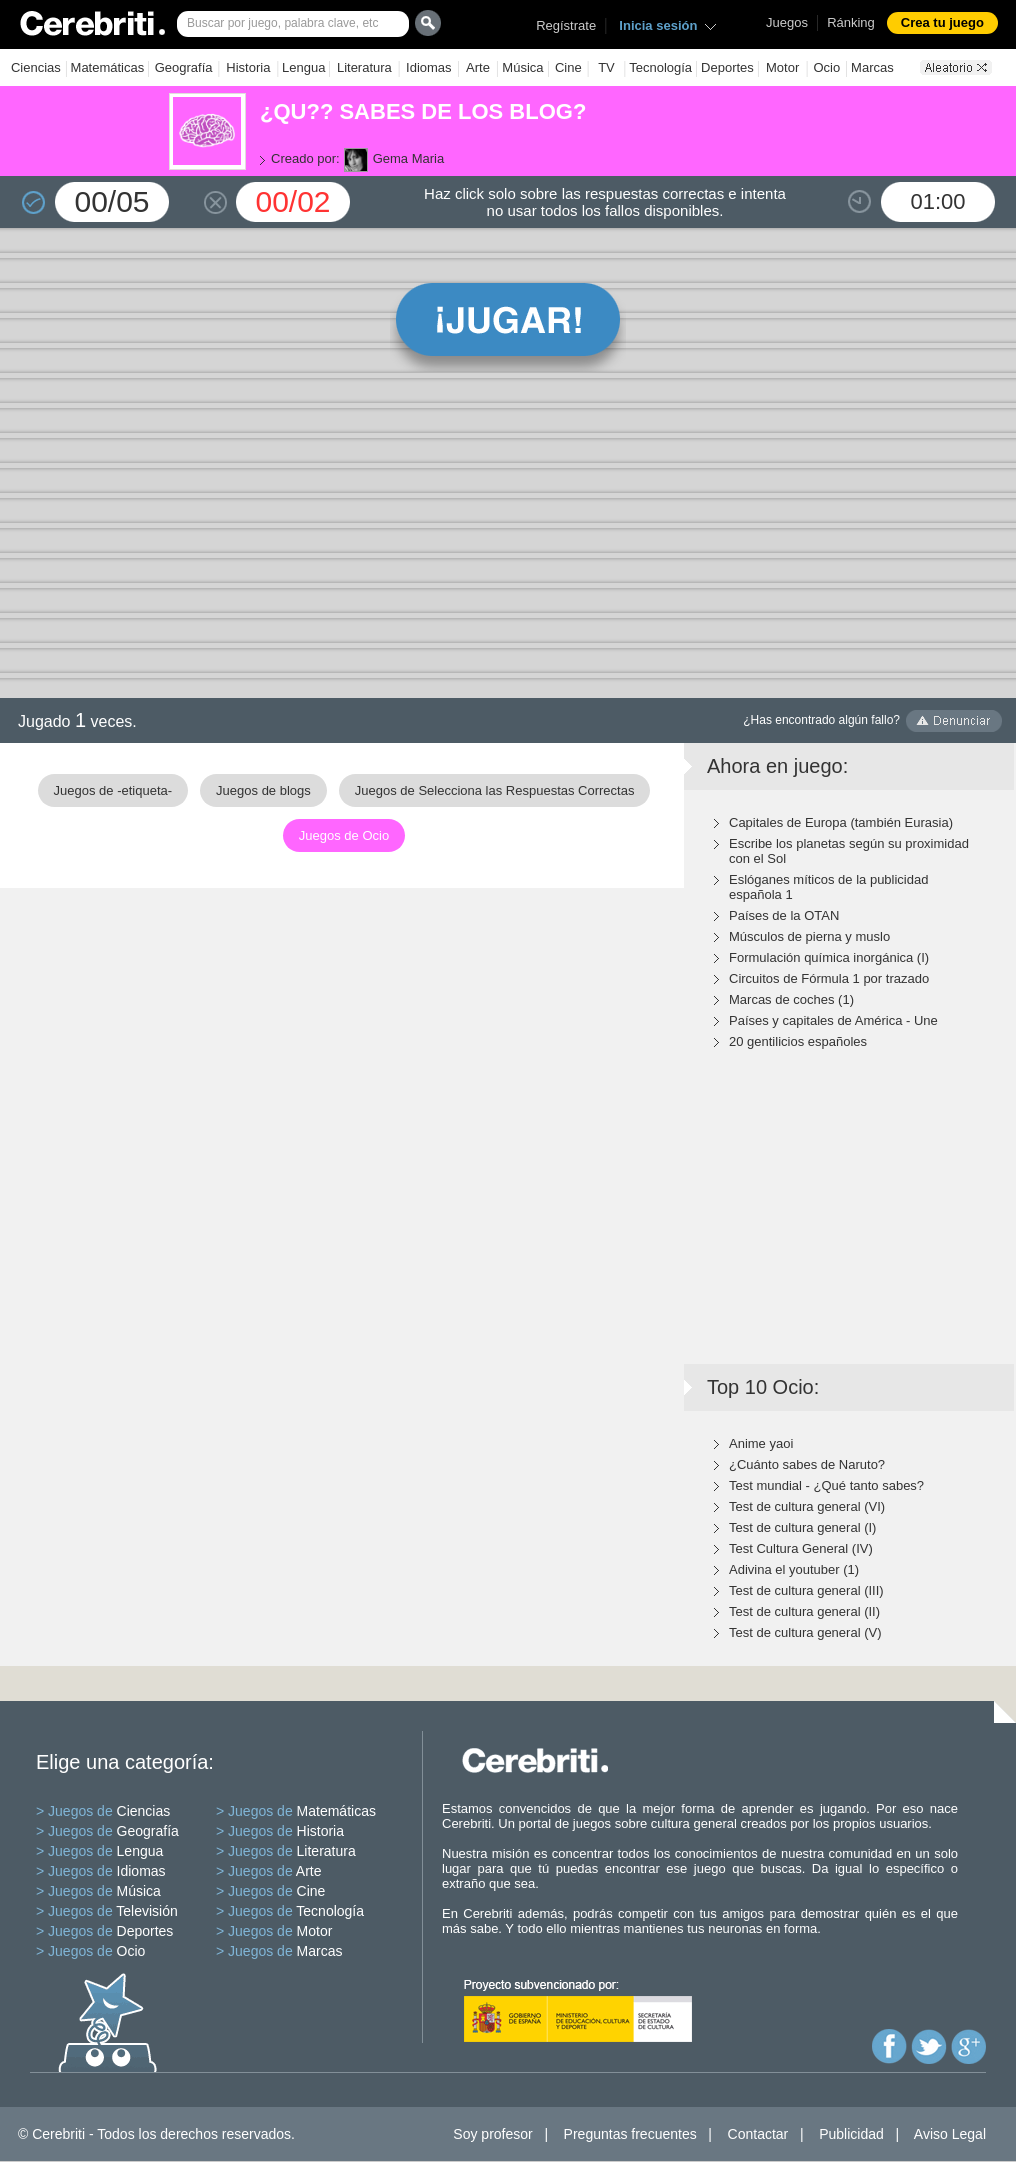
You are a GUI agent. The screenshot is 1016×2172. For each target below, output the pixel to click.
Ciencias (36, 67)
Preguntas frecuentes (630, 2134)
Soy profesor (492, 2134)
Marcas (872, 67)
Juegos (787, 22)
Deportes (727, 67)
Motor (782, 67)
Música (522, 67)
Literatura (364, 67)
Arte (478, 67)
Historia (248, 67)
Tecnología (660, 67)
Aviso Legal (950, 2134)
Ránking (851, 22)
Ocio (826, 67)
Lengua (303, 67)
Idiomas (429, 67)
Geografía (184, 67)
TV (606, 67)
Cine (568, 67)
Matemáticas (108, 67)
